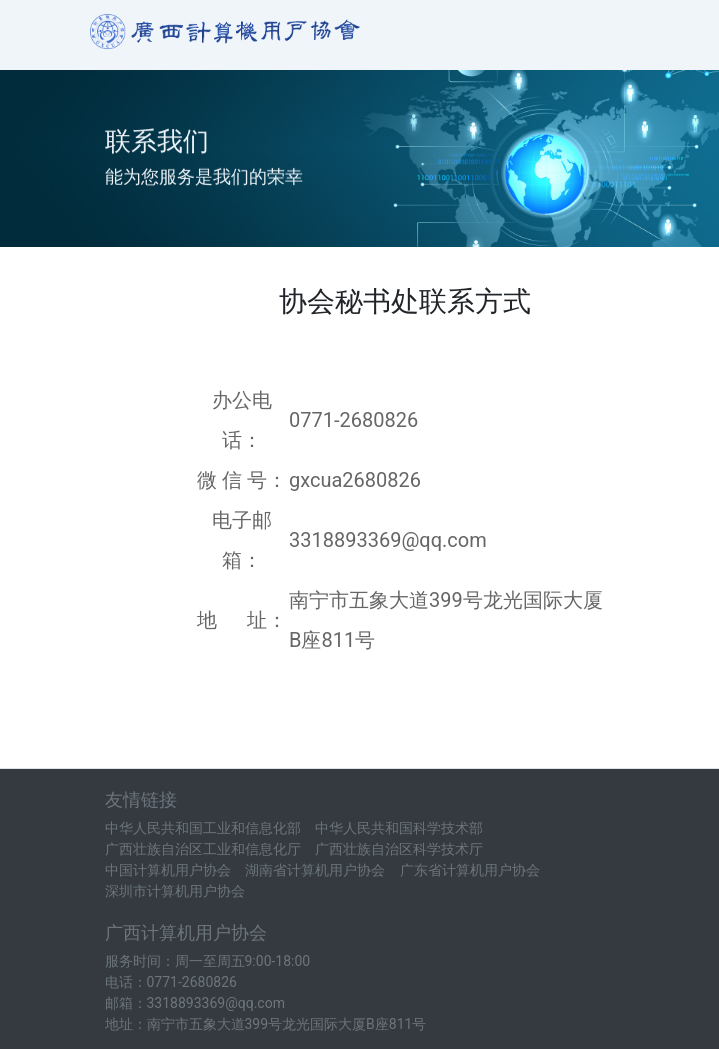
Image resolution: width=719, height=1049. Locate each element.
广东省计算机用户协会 (470, 870)
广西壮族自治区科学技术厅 (399, 849)
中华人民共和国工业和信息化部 (203, 828)
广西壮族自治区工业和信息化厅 (203, 849)
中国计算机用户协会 (168, 870)
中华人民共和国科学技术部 (399, 828)
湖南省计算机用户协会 (315, 870)
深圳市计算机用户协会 (175, 891)
